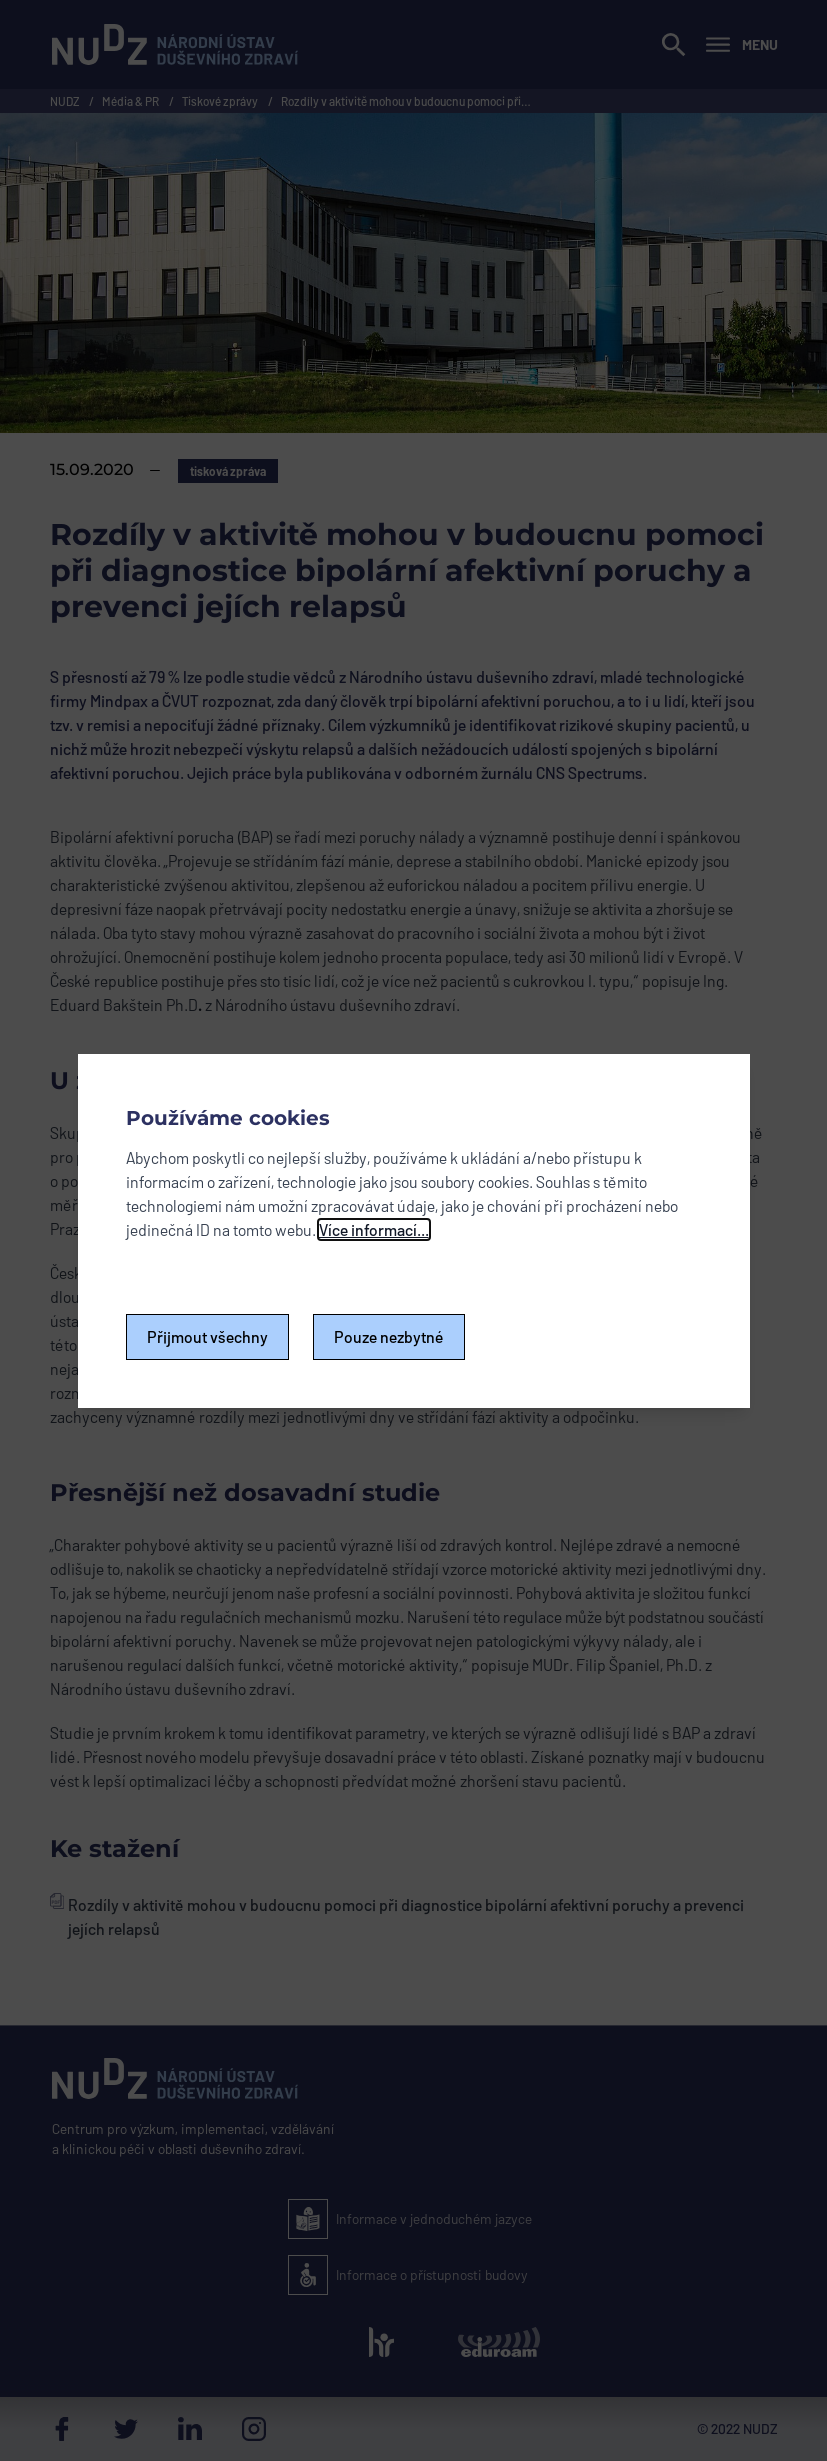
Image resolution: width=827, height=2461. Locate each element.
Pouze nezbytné (389, 1336)
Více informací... (374, 1229)
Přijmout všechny (207, 1336)
